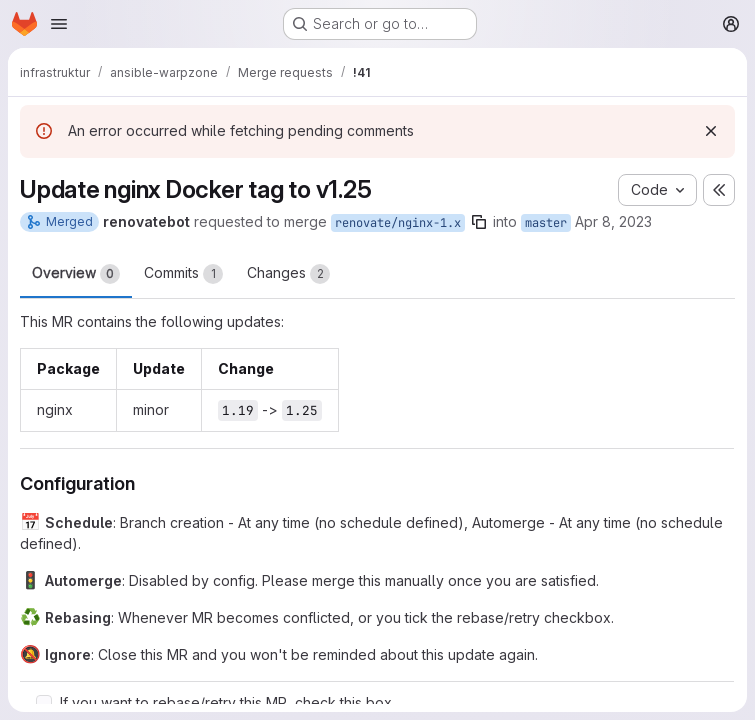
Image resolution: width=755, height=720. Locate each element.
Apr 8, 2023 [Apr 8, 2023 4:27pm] (613, 221)
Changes (288, 274)
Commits (183, 274)
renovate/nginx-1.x (398, 223)
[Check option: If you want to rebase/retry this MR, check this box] (44, 703)
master (546, 223)
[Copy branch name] (479, 222)
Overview (76, 274)
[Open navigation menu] (59, 24)
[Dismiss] (711, 131)
